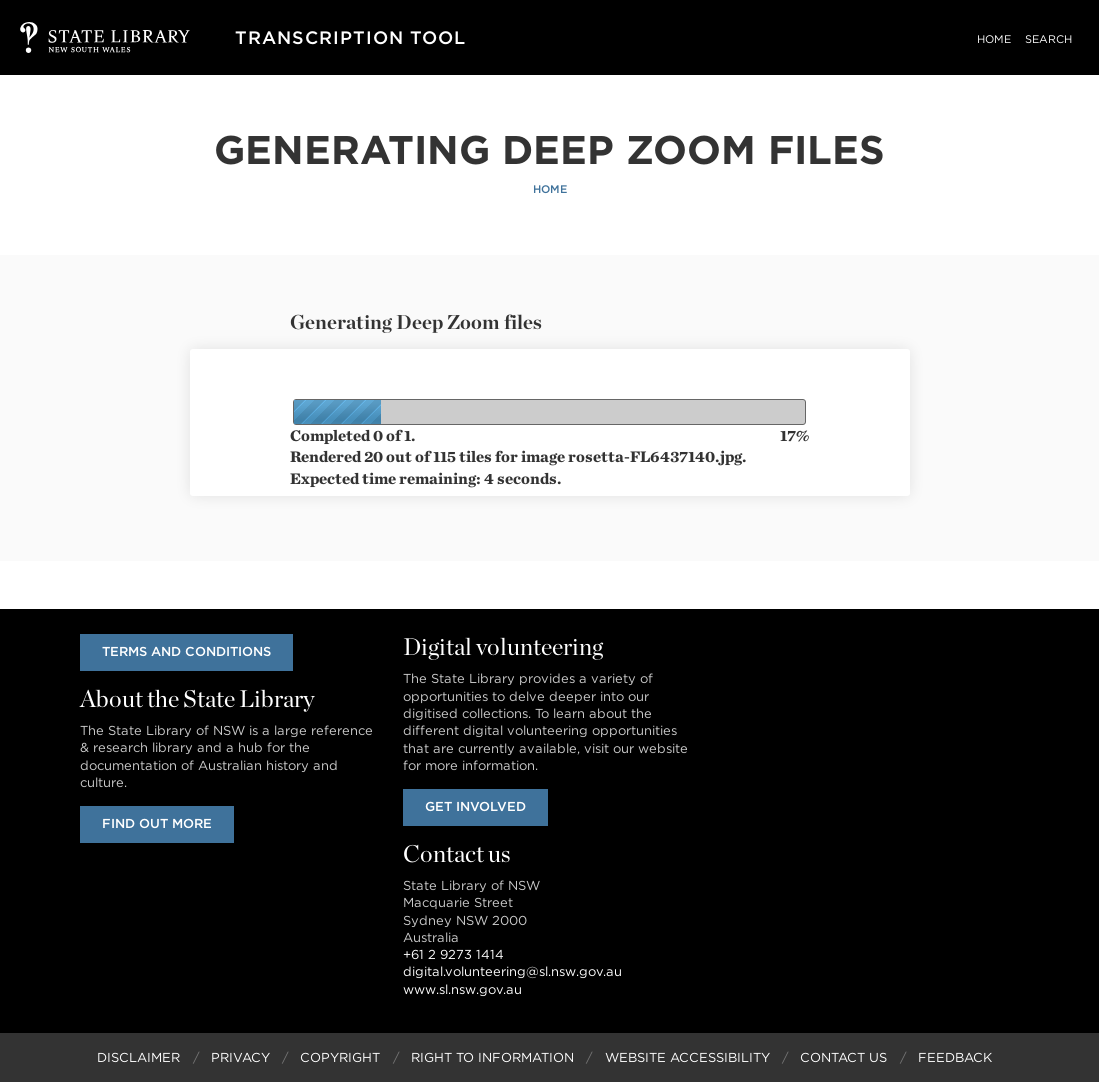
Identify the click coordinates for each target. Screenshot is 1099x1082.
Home (994, 39)
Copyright (340, 1057)
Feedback (955, 1057)
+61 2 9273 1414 (453, 954)
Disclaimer (138, 1057)
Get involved (475, 806)
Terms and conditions (186, 651)
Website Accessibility (687, 1057)
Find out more (157, 823)
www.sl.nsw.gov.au (462, 989)
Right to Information (492, 1057)
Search (1048, 39)
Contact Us (843, 1057)
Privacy (240, 1057)
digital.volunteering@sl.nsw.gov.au (512, 971)
